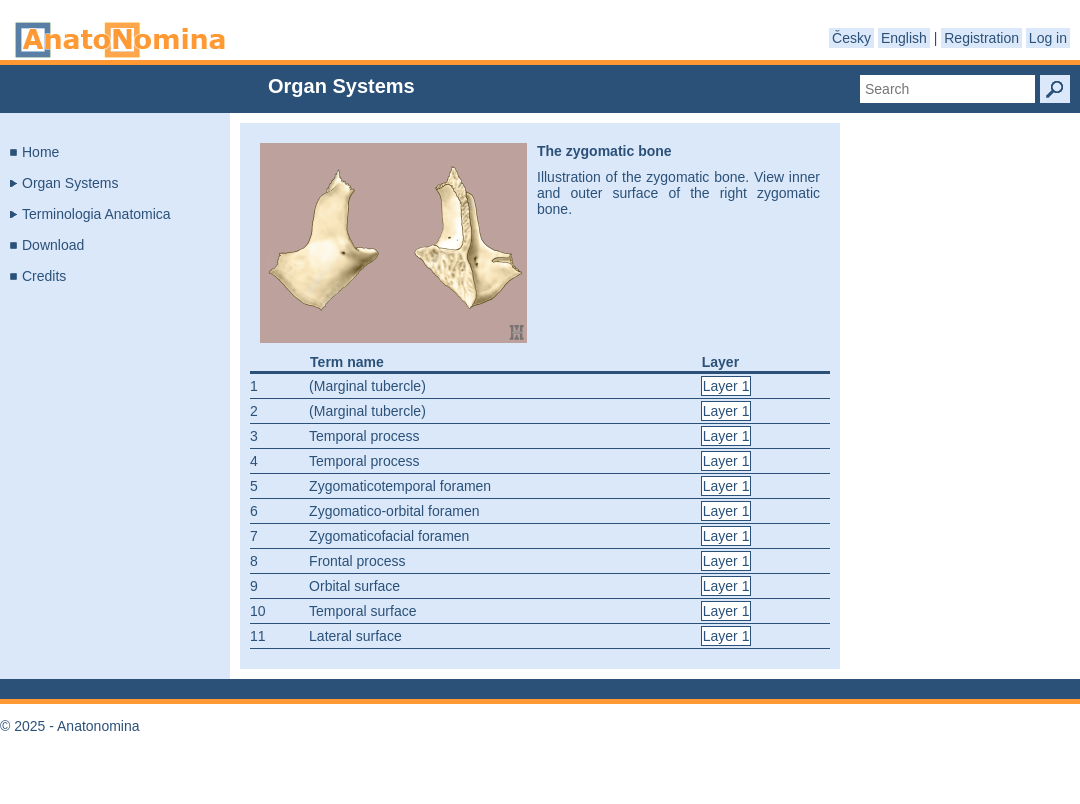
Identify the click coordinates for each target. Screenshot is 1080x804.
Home (40, 152)
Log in (1048, 38)
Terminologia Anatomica (96, 214)
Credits (44, 276)
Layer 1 (726, 386)
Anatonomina (120, 40)
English (904, 38)
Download (53, 245)
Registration (981, 38)
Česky (851, 38)
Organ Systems (70, 183)
